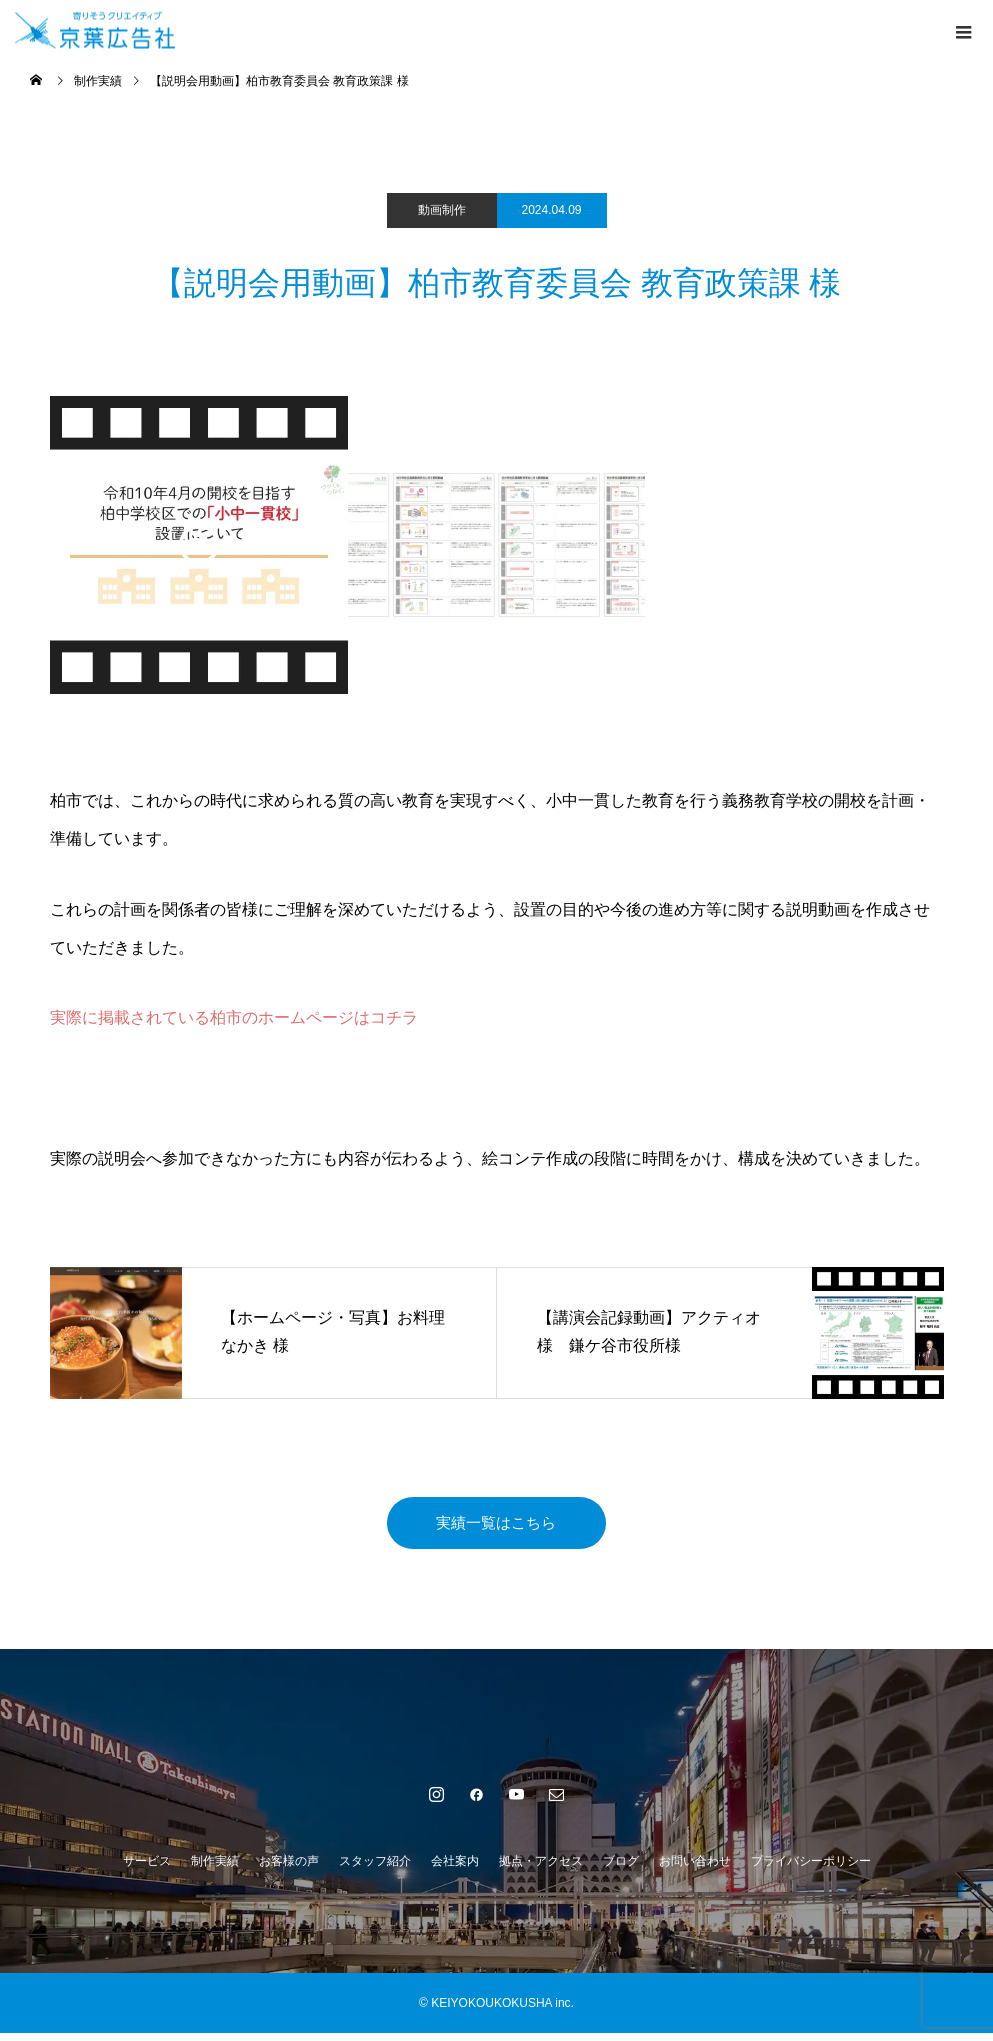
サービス (147, 1869)
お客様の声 (289, 1869)
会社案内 (455, 1869)
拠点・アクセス (541, 1869)
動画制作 (442, 210)
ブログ (621, 1869)
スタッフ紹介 (375, 1869)
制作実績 (215, 1869)
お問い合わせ (695, 1869)
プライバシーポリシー (811, 1869)
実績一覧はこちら (497, 1526)
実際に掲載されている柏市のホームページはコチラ (234, 1017)
